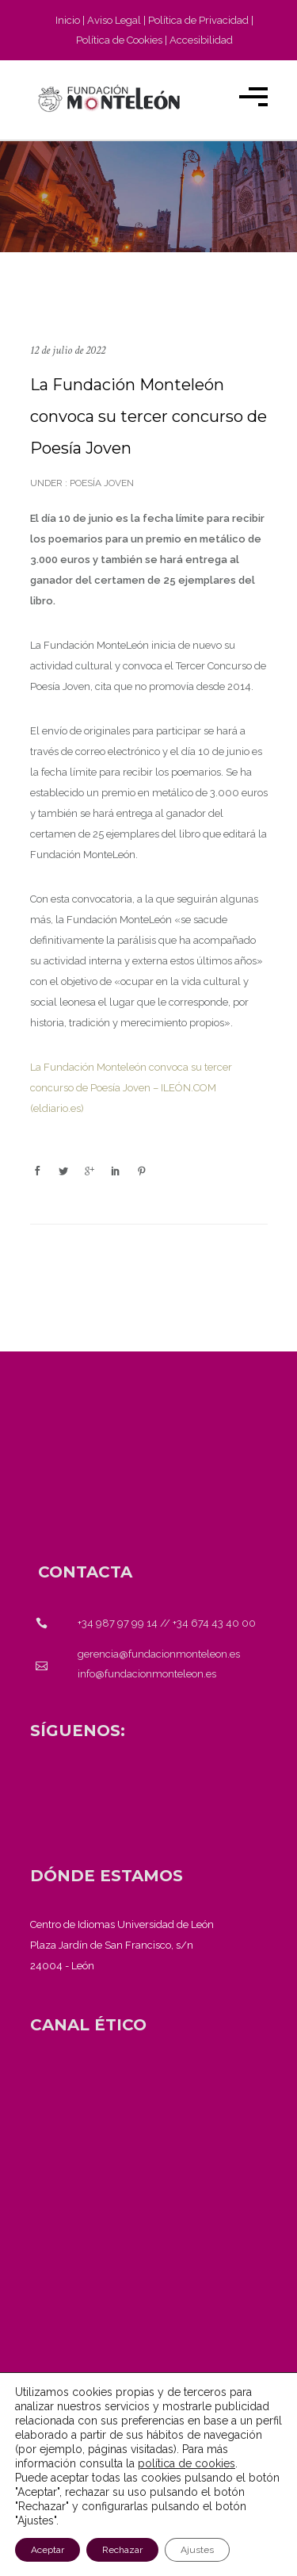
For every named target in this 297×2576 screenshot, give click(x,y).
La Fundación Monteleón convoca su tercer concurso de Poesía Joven (148, 416)
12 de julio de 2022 (67, 350)
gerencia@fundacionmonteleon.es (159, 1654)
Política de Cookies (119, 40)
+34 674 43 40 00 (214, 1623)
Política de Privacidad (198, 20)
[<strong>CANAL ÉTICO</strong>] (88, 2024)
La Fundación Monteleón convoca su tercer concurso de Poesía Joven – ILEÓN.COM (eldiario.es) (131, 1087)
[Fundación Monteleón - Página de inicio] (109, 98)
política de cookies (186, 2463)
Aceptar (47, 2549)
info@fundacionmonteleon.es (147, 1674)
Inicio (67, 20)
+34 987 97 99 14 (118, 1623)
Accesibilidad (201, 40)
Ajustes (197, 2549)
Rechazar (122, 2549)
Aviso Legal (114, 20)
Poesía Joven (100, 483)
